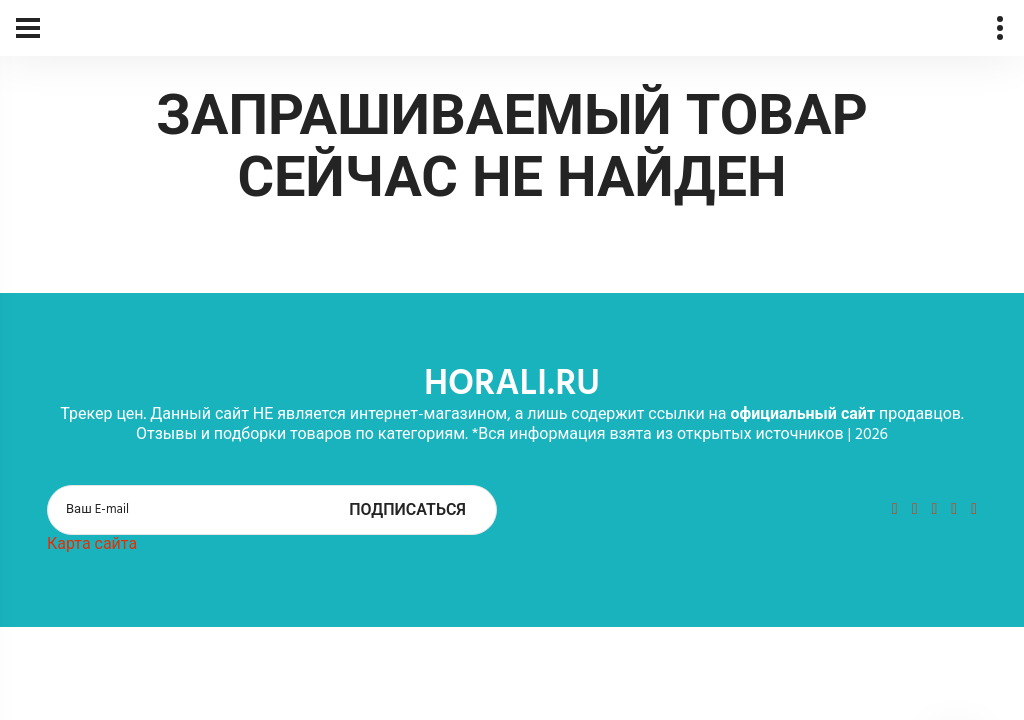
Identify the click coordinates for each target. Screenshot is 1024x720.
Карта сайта (92, 545)
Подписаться (407, 511)
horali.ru (512, 385)
